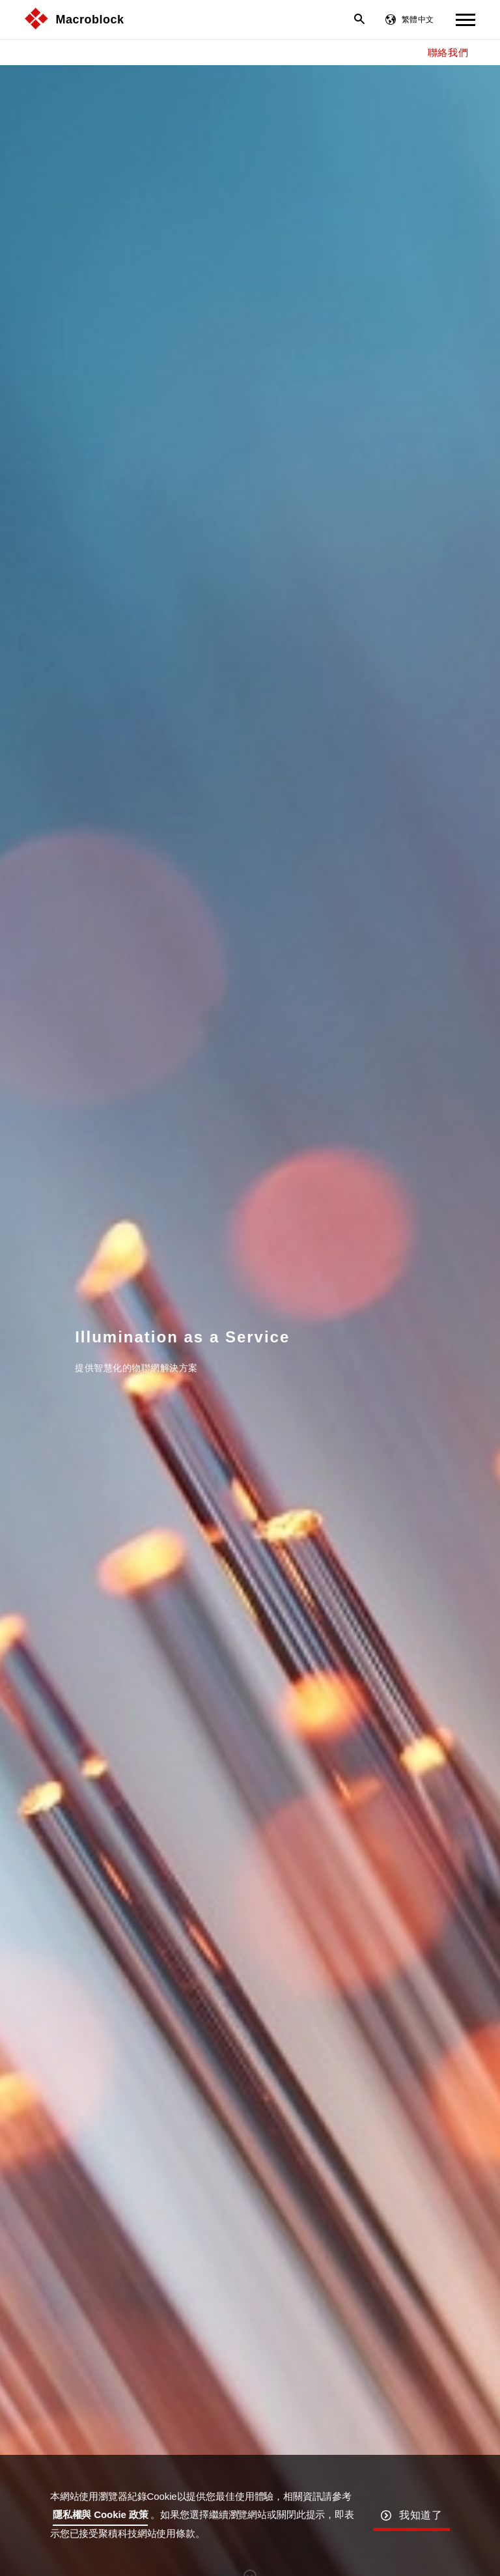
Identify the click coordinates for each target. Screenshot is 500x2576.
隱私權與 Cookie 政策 (100, 2514)
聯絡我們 (448, 52)
